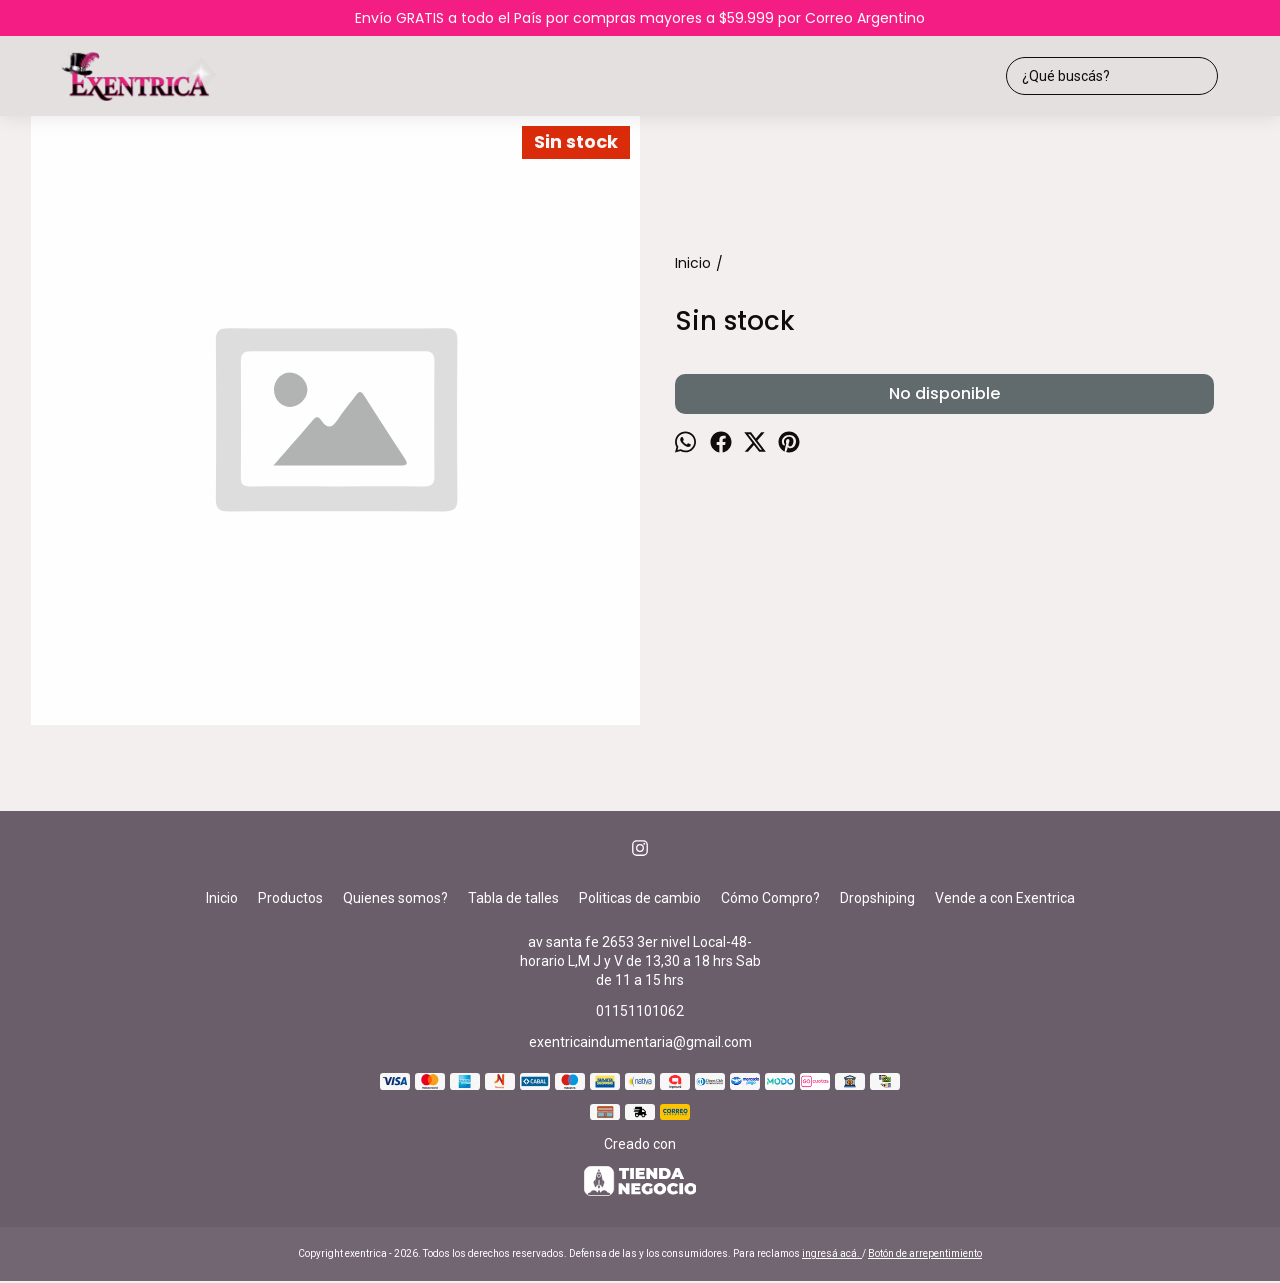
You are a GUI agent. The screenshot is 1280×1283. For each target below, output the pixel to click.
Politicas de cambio (640, 898)
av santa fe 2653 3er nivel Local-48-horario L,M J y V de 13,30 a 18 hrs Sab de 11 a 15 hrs (640, 961)
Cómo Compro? (770, 898)
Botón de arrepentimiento (925, 1253)
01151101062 (640, 1011)
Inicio (222, 898)
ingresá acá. (832, 1253)
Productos (290, 898)
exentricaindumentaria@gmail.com (640, 1042)
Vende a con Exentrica (1005, 898)
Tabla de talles (513, 898)
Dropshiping (877, 898)
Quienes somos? (395, 898)
